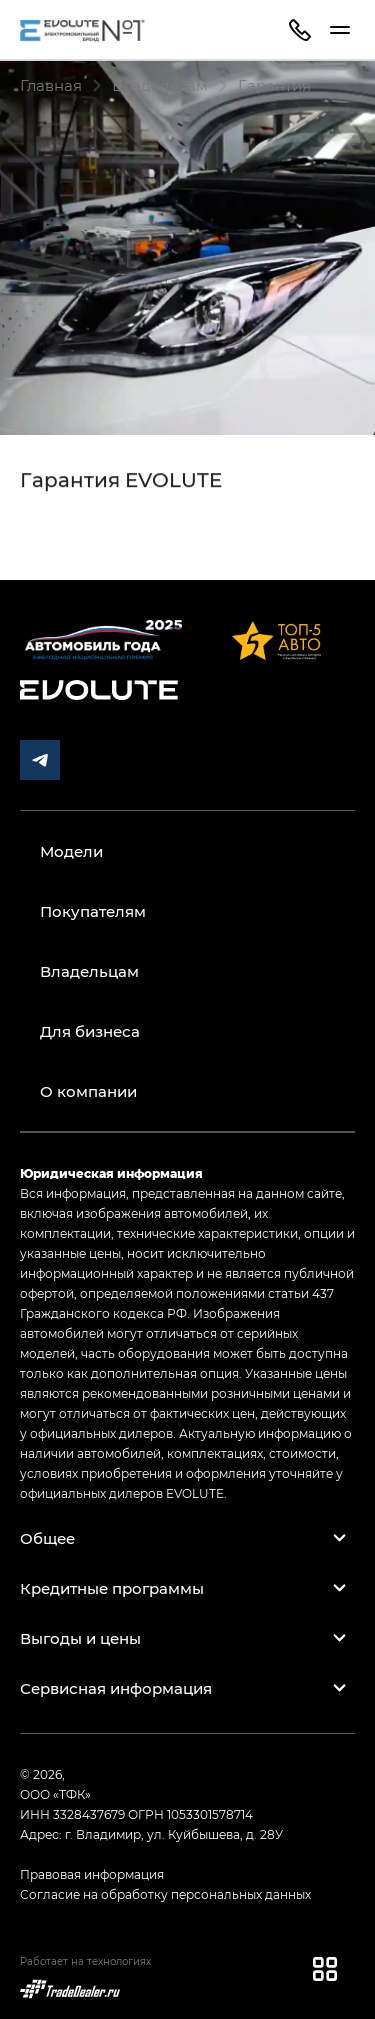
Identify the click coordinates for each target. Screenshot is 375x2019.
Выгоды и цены (80, 1638)
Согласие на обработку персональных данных (165, 1894)
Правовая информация (92, 1874)
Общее (47, 1538)
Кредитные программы (112, 1588)
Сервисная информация (116, 1688)
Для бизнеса (90, 1031)
